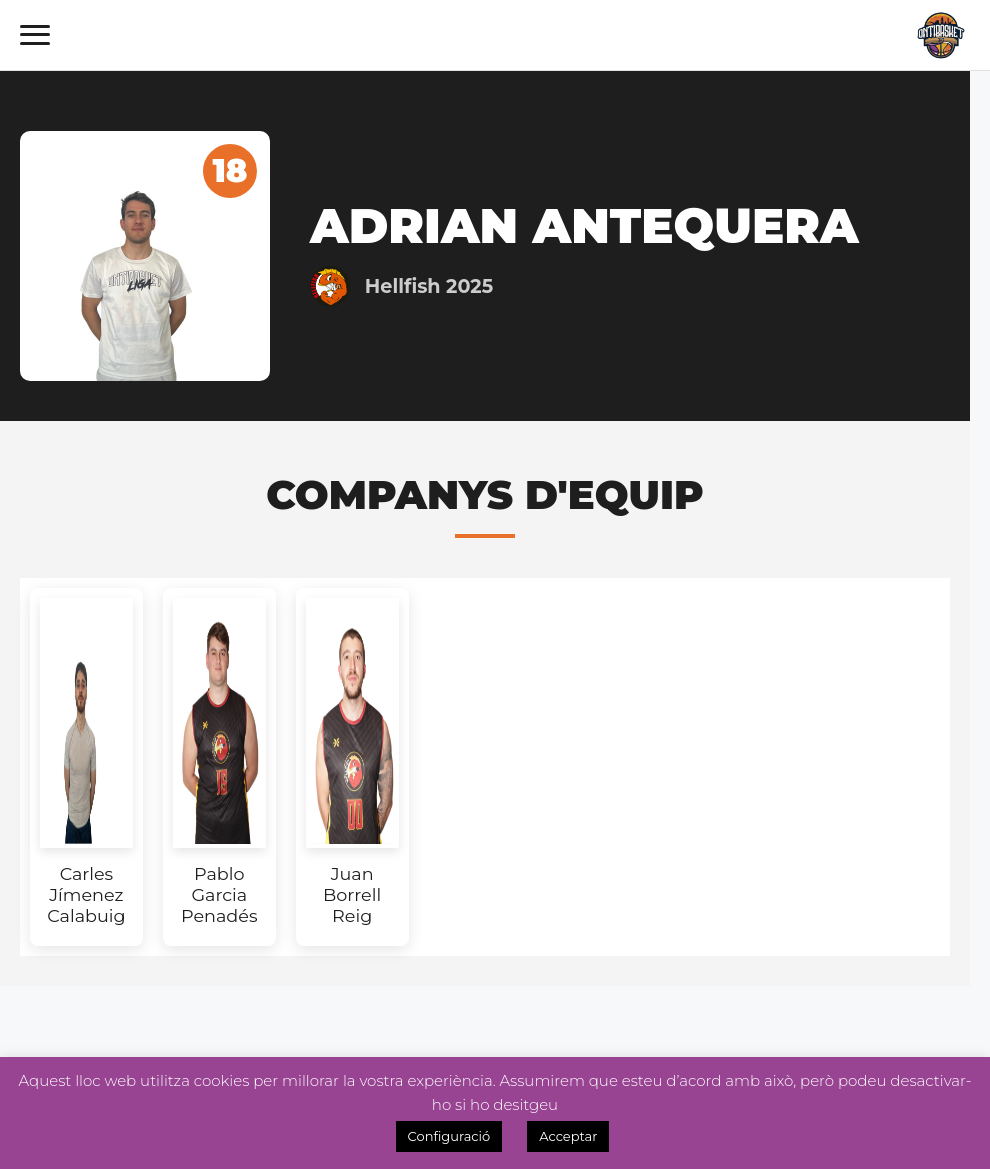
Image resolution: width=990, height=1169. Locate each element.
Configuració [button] (449, 1136)
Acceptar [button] (568, 1136)
